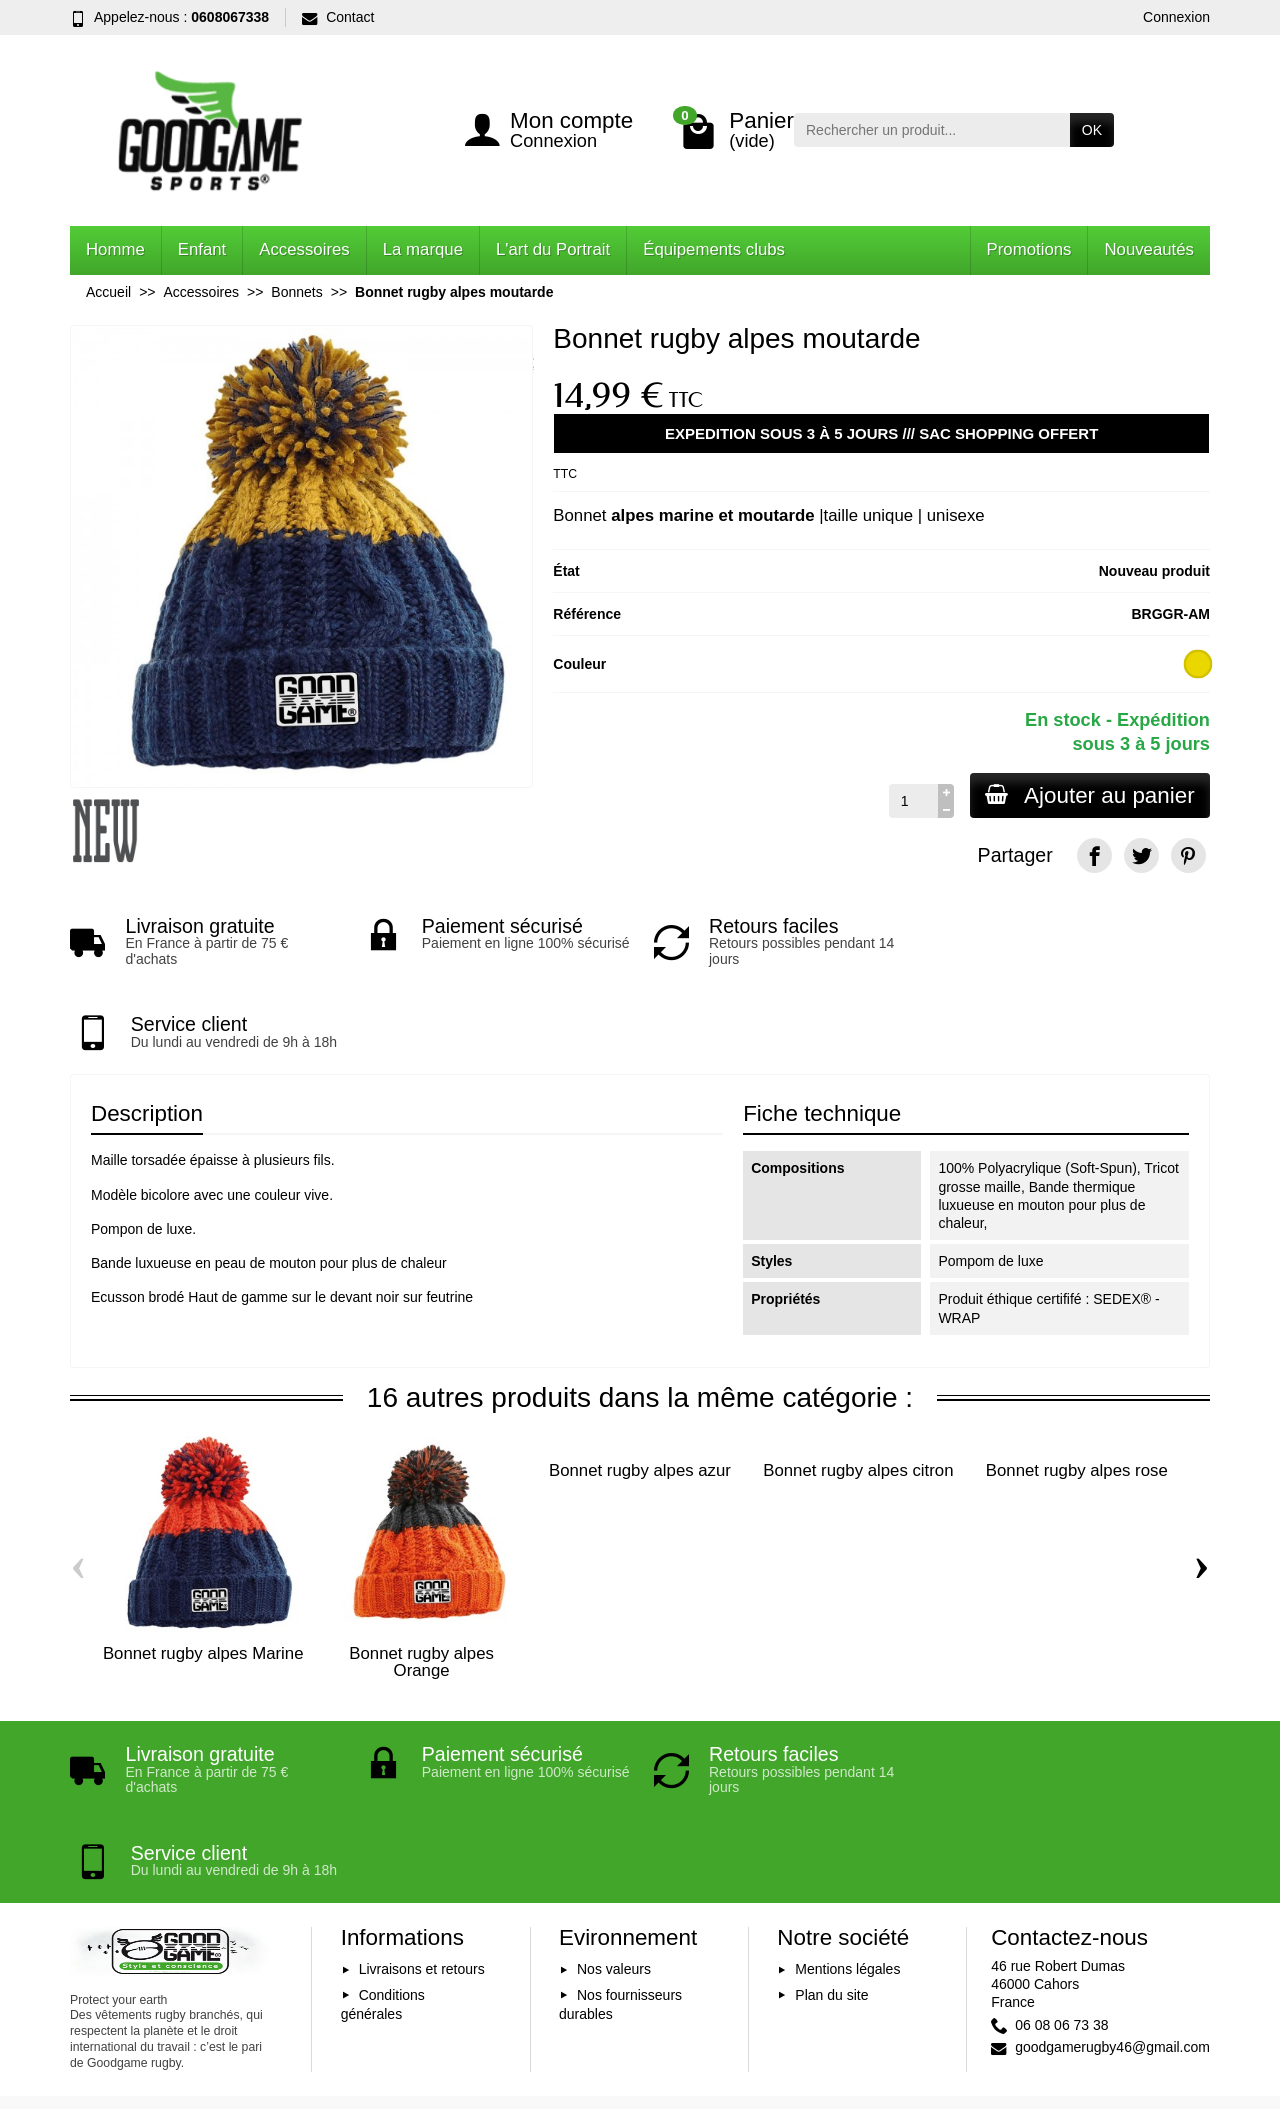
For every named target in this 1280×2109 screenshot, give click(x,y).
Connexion (1176, 17)
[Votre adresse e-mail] (596, 1972)
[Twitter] (1141, 855)
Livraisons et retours (422, 1804)
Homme (115, 249)
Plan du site (831, 1830)
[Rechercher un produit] (932, 130)
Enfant (202, 249)
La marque (423, 249)
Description (147, 1030)
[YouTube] (1141, 2000)
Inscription (780, 1972)
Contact (338, 17)
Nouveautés (1149, 249)
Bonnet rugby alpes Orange (421, 1579)
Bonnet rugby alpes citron (858, 1387)
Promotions (1029, 249)
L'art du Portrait (553, 249)
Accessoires (304, 249)
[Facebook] (1094, 855)
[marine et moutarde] (1198, 664)
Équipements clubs (714, 249)
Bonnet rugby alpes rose (1077, 1387)
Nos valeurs (614, 1804)
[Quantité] (911, 801)
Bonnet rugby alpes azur (640, 1387)
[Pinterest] (1188, 855)
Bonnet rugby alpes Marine (203, 1570)
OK (1092, 130)
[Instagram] (1188, 2000)
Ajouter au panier (1089, 795)
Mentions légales (847, 1804)
